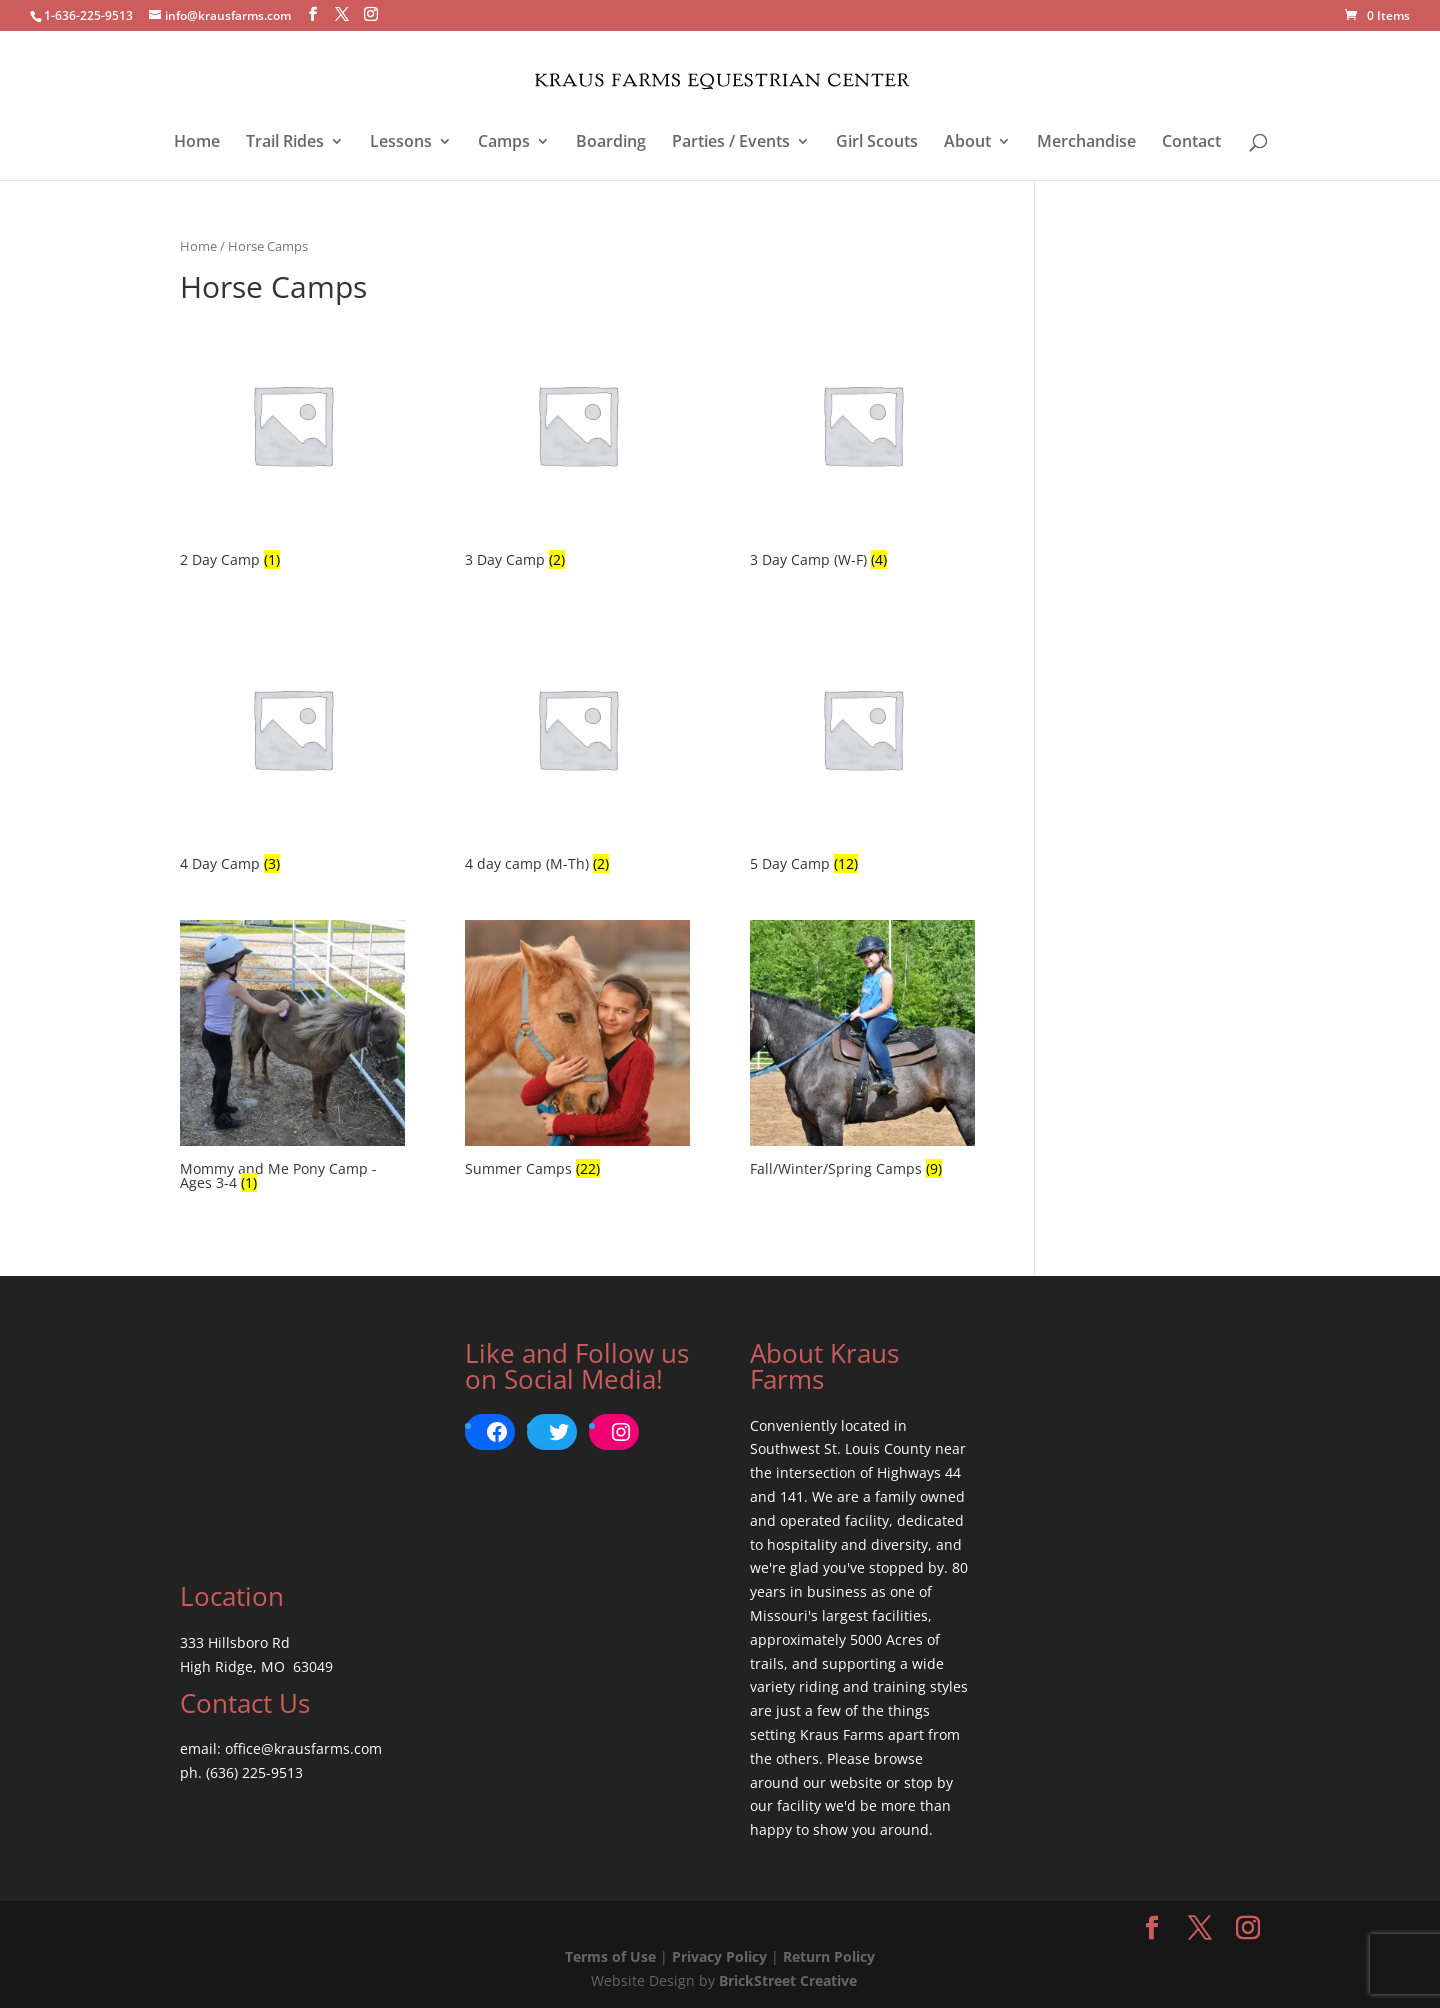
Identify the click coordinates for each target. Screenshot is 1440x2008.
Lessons (401, 143)
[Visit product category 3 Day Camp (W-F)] (862, 443)
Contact (1191, 143)
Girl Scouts (877, 143)
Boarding (611, 143)
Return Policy (829, 1956)
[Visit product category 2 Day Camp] (292, 443)
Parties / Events (731, 143)
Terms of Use (610, 1956)
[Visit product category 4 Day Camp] (292, 747)
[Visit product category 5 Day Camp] (862, 747)
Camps (504, 143)
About (967, 143)
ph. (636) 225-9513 (241, 1772)
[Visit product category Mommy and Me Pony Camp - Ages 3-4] (292, 1058)
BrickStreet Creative (788, 1980)
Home (197, 143)
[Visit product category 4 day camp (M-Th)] (577, 747)
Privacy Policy (719, 1956)
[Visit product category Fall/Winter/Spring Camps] (862, 1051)
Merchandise (1086, 143)
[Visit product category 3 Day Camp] (577, 443)
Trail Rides (285, 143)
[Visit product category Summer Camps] (577, 1051)
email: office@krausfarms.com (281, 1748)
